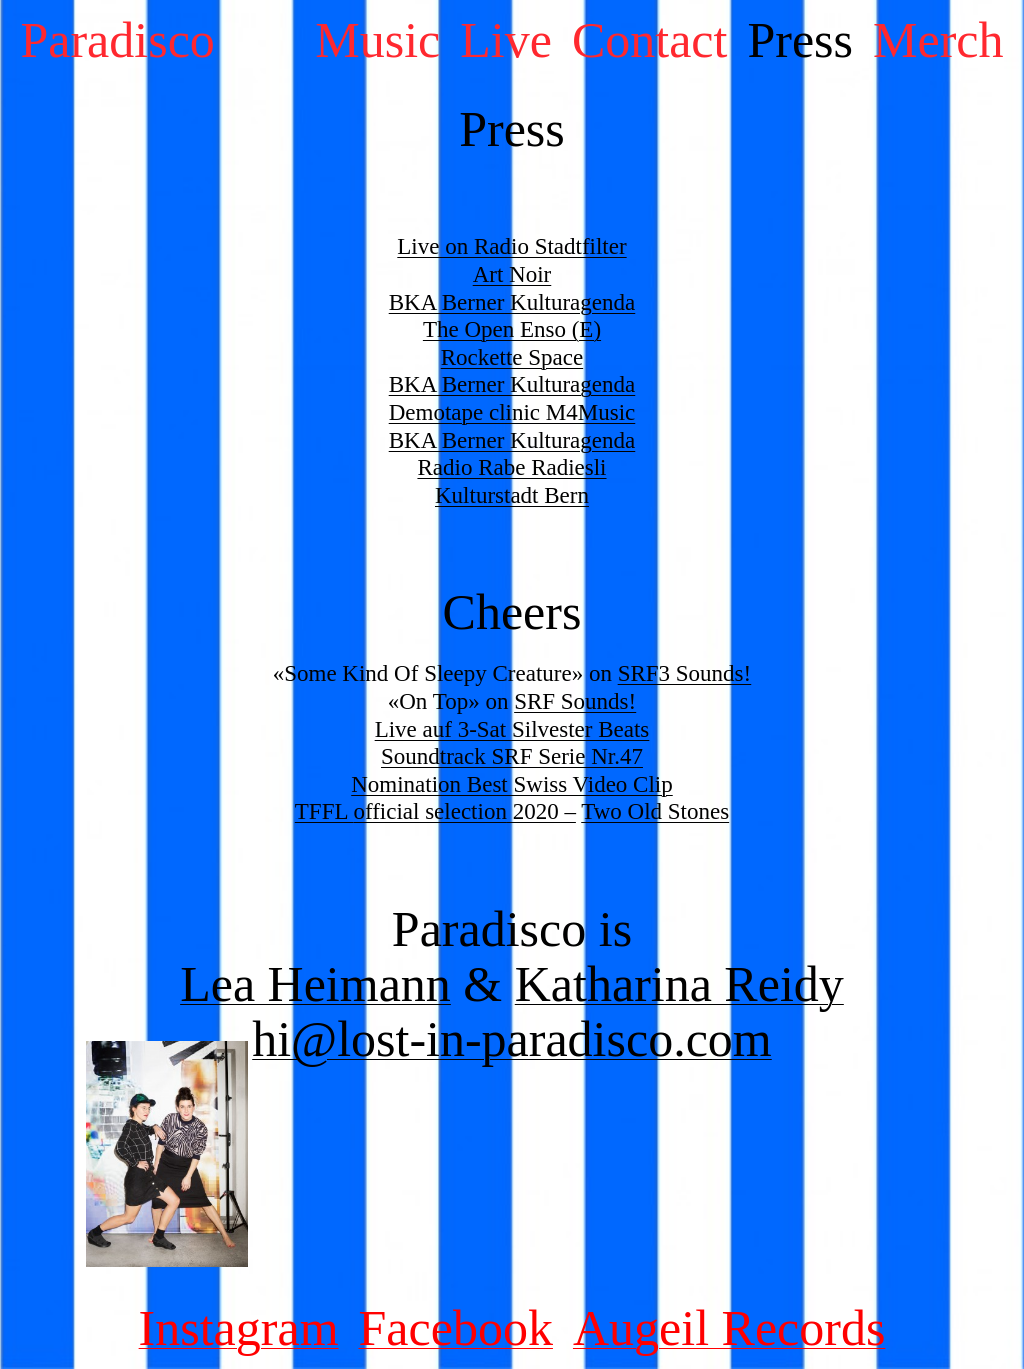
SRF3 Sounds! (685, 673)
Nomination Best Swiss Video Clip (512, 784)
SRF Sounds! (575, 701)
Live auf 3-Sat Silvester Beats (512, 729)
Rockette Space (512, 357)
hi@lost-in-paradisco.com (512, 1039)
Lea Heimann (315, 984)
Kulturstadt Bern (512, 495)
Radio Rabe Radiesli (511, 467)
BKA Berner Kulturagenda (512, 302)
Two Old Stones (655, 811)
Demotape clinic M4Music (512, 412)
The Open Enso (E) (512, 329)
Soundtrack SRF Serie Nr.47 (512, 756)
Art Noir (512, 274)
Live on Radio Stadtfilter (511, 246)
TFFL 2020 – (435, 811)
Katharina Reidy (679, 984)
